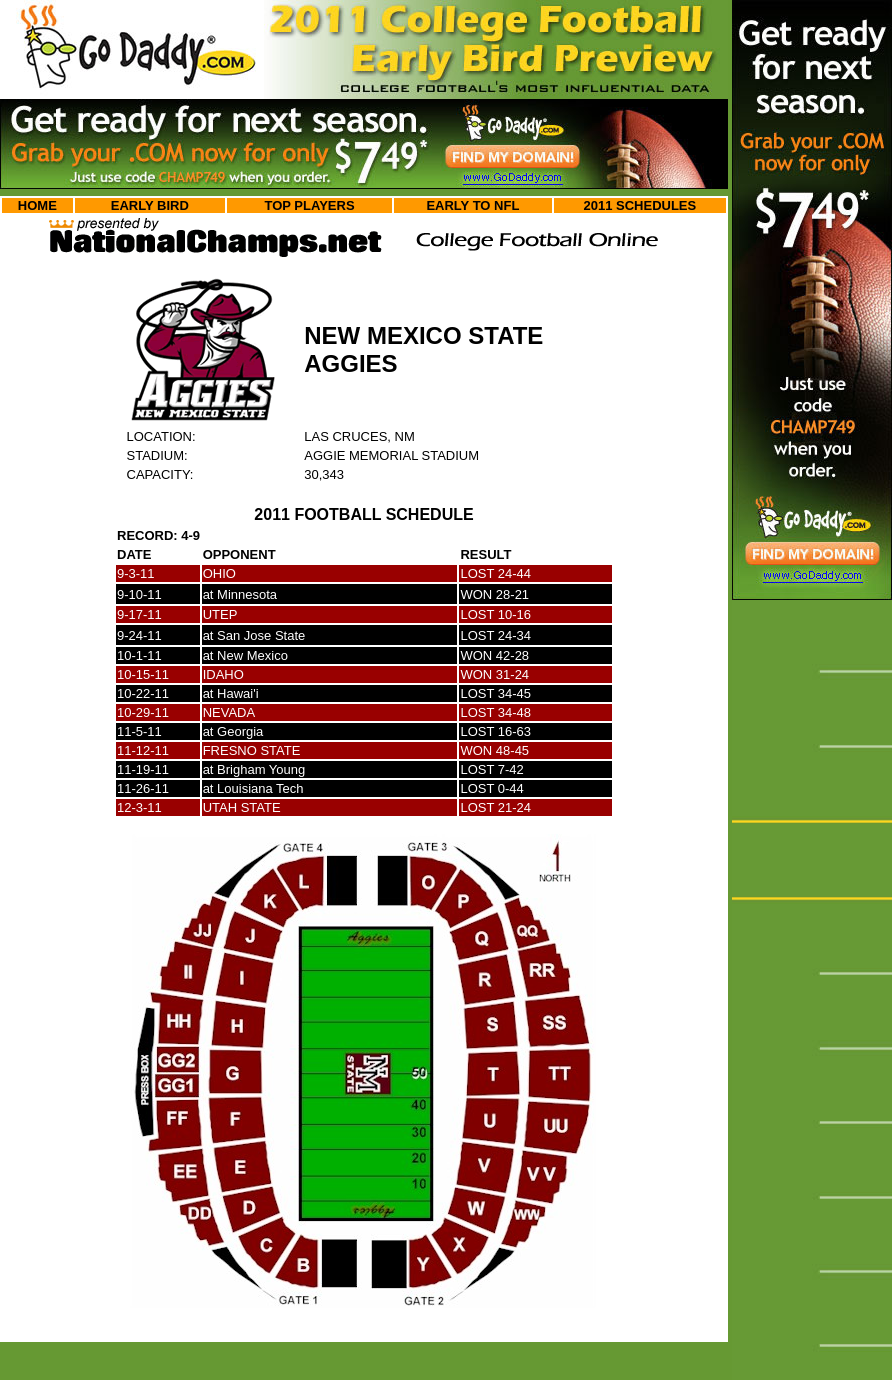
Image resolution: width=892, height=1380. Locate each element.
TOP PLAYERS (309, 205)
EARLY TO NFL (472, 205)
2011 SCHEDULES (640, 205)
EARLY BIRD (150, 205)
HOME (37, 205)
